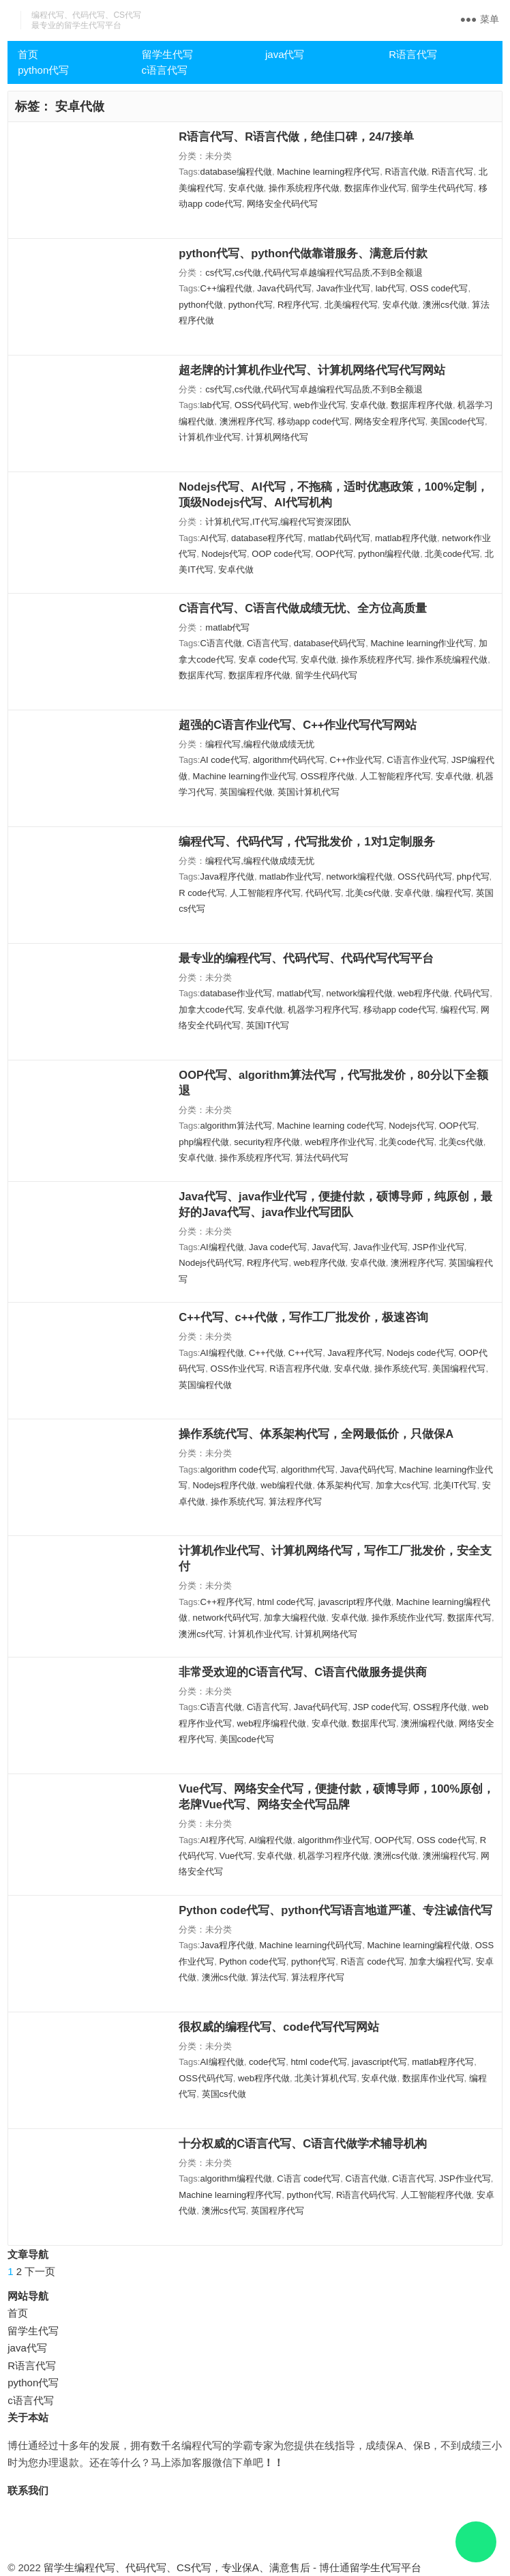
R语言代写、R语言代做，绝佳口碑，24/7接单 (296, 136)
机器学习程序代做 (333, 1856)
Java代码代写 (284, 288)
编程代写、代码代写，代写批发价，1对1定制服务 (306, 841)
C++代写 (305, 1353)
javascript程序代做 (354, 1602)
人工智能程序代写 (395, 776)
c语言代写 (165, 70)
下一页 (40, 2271)
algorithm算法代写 (235, 1125)
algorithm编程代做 (235, 2178)
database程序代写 (267, 538)
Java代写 (330, 1247)
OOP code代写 (281, 554)
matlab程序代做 (406, 538)
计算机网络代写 (277, 437)
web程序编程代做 (272, 1723)
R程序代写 (298, 305)
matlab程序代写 (443, 2062)
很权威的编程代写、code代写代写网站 (279, 2027)
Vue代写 (236, 1856)
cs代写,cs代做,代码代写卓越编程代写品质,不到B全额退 (314, 272)
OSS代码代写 (261, 405)
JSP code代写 (380, 1707)
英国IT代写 (268, 1025)
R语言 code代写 (372, 1961)
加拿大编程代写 (440, 1961)
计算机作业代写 (210, 437)
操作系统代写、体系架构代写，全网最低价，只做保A (316, 1434)
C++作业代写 (355, 760)
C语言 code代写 (308, 2178)
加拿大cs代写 (402, 1485)
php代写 (473, 876)
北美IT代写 (455, 1485)
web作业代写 (320, 405)
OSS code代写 (439, 288)
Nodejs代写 (224, 554)
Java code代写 (278, 1247)
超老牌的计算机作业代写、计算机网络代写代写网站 (312, 370)
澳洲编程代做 (427, 1723)
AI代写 (213, 538)
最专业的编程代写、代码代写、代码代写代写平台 (306, 958)
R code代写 (201, 893)
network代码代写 (226, 1617)
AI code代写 (223, 760)
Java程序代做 (227, 876)
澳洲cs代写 (201, 1634)
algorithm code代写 (237, 1469)
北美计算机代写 (326, 2078)
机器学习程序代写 (323, 1009)
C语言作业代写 (416, 760)
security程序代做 (267, 1142)
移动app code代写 (314, 421)
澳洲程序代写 (246, 421)
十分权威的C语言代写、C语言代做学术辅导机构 (303, 2143)
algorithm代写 (308, 1469)
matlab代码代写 (339, 538)
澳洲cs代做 (445, 305)
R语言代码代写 (365, 2195)
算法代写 (268, 1977)
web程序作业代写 (339, 1142)
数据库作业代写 (375, 188)
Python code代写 (253, 1961)
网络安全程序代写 (390, 421)
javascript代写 (379, 2062)
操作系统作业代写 (407, 1617)
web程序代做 (423, 993)
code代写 (267, 2062)
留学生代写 (167, 54)
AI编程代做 (221, 1247)
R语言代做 (405, 172)
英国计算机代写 (309, 792)
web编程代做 (286, 1485)
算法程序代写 (295, 1501)
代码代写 (323, 893)
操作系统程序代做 (304, 188)
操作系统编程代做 (452, 659)
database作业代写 (236, 993)
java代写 (285, 54)
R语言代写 (413, 54)
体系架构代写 (343, 1485)
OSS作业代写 (238, 1368)
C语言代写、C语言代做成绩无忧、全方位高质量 (303, 608)
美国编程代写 (458, 1368)
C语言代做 (220, 643)
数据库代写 (201, 675)
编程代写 (453, 893)
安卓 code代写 (267, 659)
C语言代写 (267, 643)
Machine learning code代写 (330, 1125)
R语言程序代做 (299, 1368)
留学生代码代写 (442, 188)
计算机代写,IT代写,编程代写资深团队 (278, 522)
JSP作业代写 (438, 1247)
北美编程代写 (351, 305)
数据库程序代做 (422, 405)
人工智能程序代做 (436, 2195)
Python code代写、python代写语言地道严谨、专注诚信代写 (335, 1910)
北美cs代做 (368, 893)
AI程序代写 (221, 1840)
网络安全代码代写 (282, 204)
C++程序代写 (226, 1602)
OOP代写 (334, 554)
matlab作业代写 (290, 876)
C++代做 (266, 1353)
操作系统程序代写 (376, 659)
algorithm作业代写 (333, 1840)
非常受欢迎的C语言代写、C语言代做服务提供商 (303, 1672)
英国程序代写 (277, 2210)
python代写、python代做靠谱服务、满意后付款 (303, 253)
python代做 (201, 305)
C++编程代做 (226, 288)
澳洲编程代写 (449, 1856)
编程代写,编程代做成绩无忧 (259, 744)
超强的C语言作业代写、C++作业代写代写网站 (298, 725)
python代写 (43, 70)
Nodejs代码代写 (210, 1263)
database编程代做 (236, 172)
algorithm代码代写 (289, 760)
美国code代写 (457, 421)
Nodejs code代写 (420, 1353)
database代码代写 (330, 643)
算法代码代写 (321, 1158)
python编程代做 (389, 554)
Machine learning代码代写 (310, 1945)
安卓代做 (246, 188)
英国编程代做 (246, 792)
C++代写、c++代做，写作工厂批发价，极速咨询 (303, 1317)
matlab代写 (227, 627)
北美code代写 (452, 554)
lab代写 (390, 288)
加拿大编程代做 (295, 1617)
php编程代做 (204, 1142)
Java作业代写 (343, 288)
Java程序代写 (355, 1353)
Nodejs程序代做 (224, 1485)
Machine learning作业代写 (421, 643)
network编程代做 (359, 876)
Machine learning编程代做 (418, 1945)
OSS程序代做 (328, 776)
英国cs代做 (224, 2094)
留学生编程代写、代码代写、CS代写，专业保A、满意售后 (177, 2567)
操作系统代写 (400, 1368)
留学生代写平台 (385, 2567)
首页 (28, 54)
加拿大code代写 (210, 1009)
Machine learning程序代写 (328, 172)
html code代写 (285, 1602)
